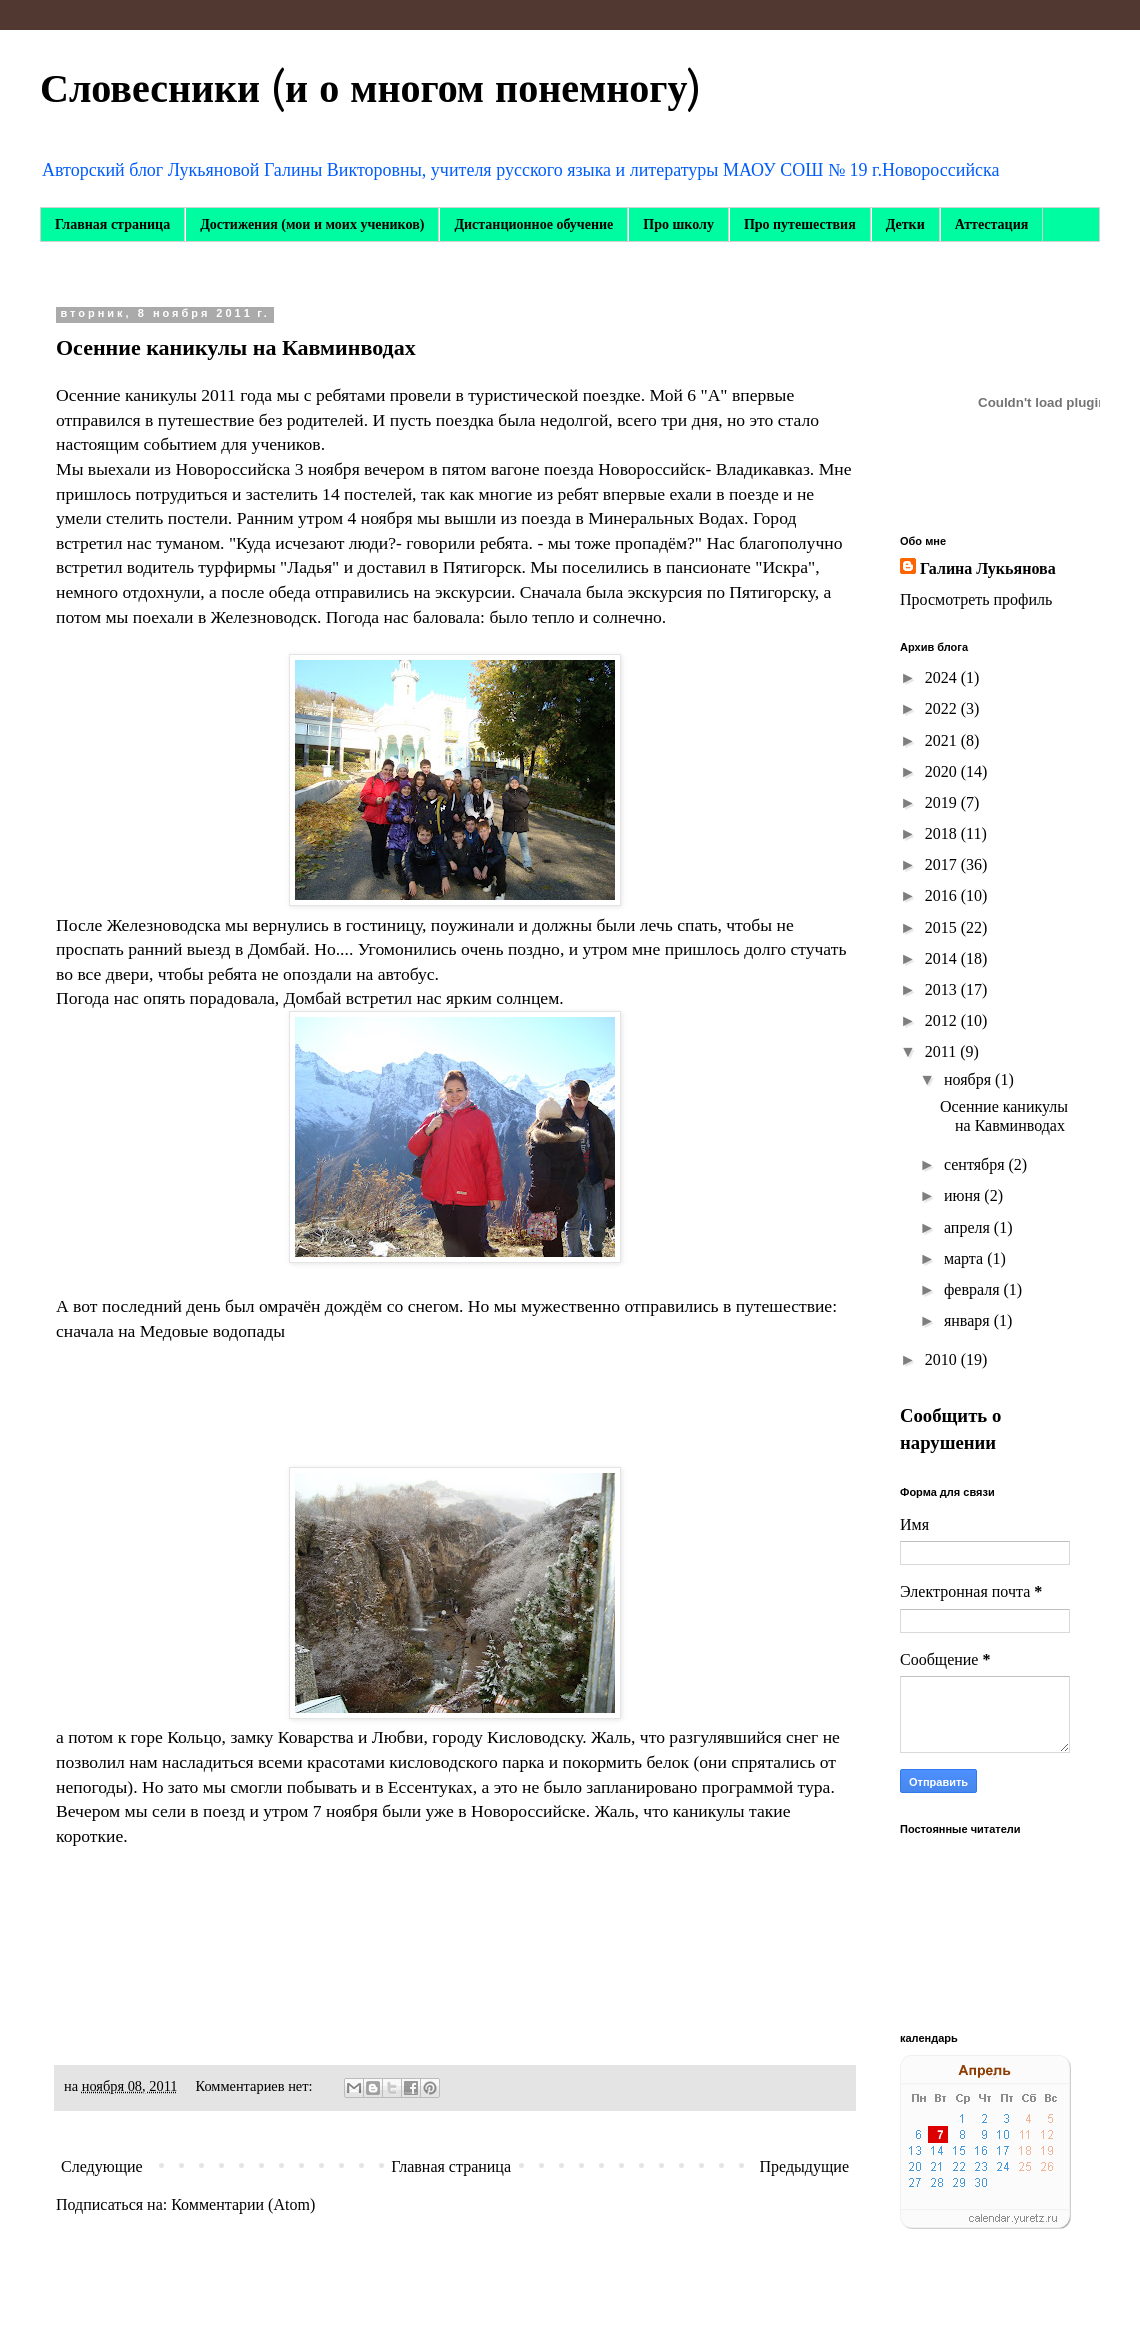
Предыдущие (804, 2166)
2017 (943, 864)
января (969, 1320)
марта (965, 1258)
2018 (943, 833)
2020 (943, 771)
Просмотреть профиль (976, 599)
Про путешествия (800, 224)
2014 (943, 958)
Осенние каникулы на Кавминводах (236, 347)
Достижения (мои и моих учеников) (312, 224)
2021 (943, 740)
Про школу (678, 224)
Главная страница (112, 224)
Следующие (102, 2166)
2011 (942, 1051)
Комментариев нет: (256, 2086)
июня (964, 1195)
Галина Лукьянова (988, 568)
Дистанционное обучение (533, 224)
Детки (905, 224)
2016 (943, 895)
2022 (943, 708)
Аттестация (992, 224)
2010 (943, 1359)
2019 (943, 802)
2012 (943, 1020)
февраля (974, 1289)
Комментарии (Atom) (243, 2204)
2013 (943, 989)
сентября (976, 1164)
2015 (943, 927)
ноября (969, 1079)
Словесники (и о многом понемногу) (370, 89)
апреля (969, 1227)
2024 (943, 677)
